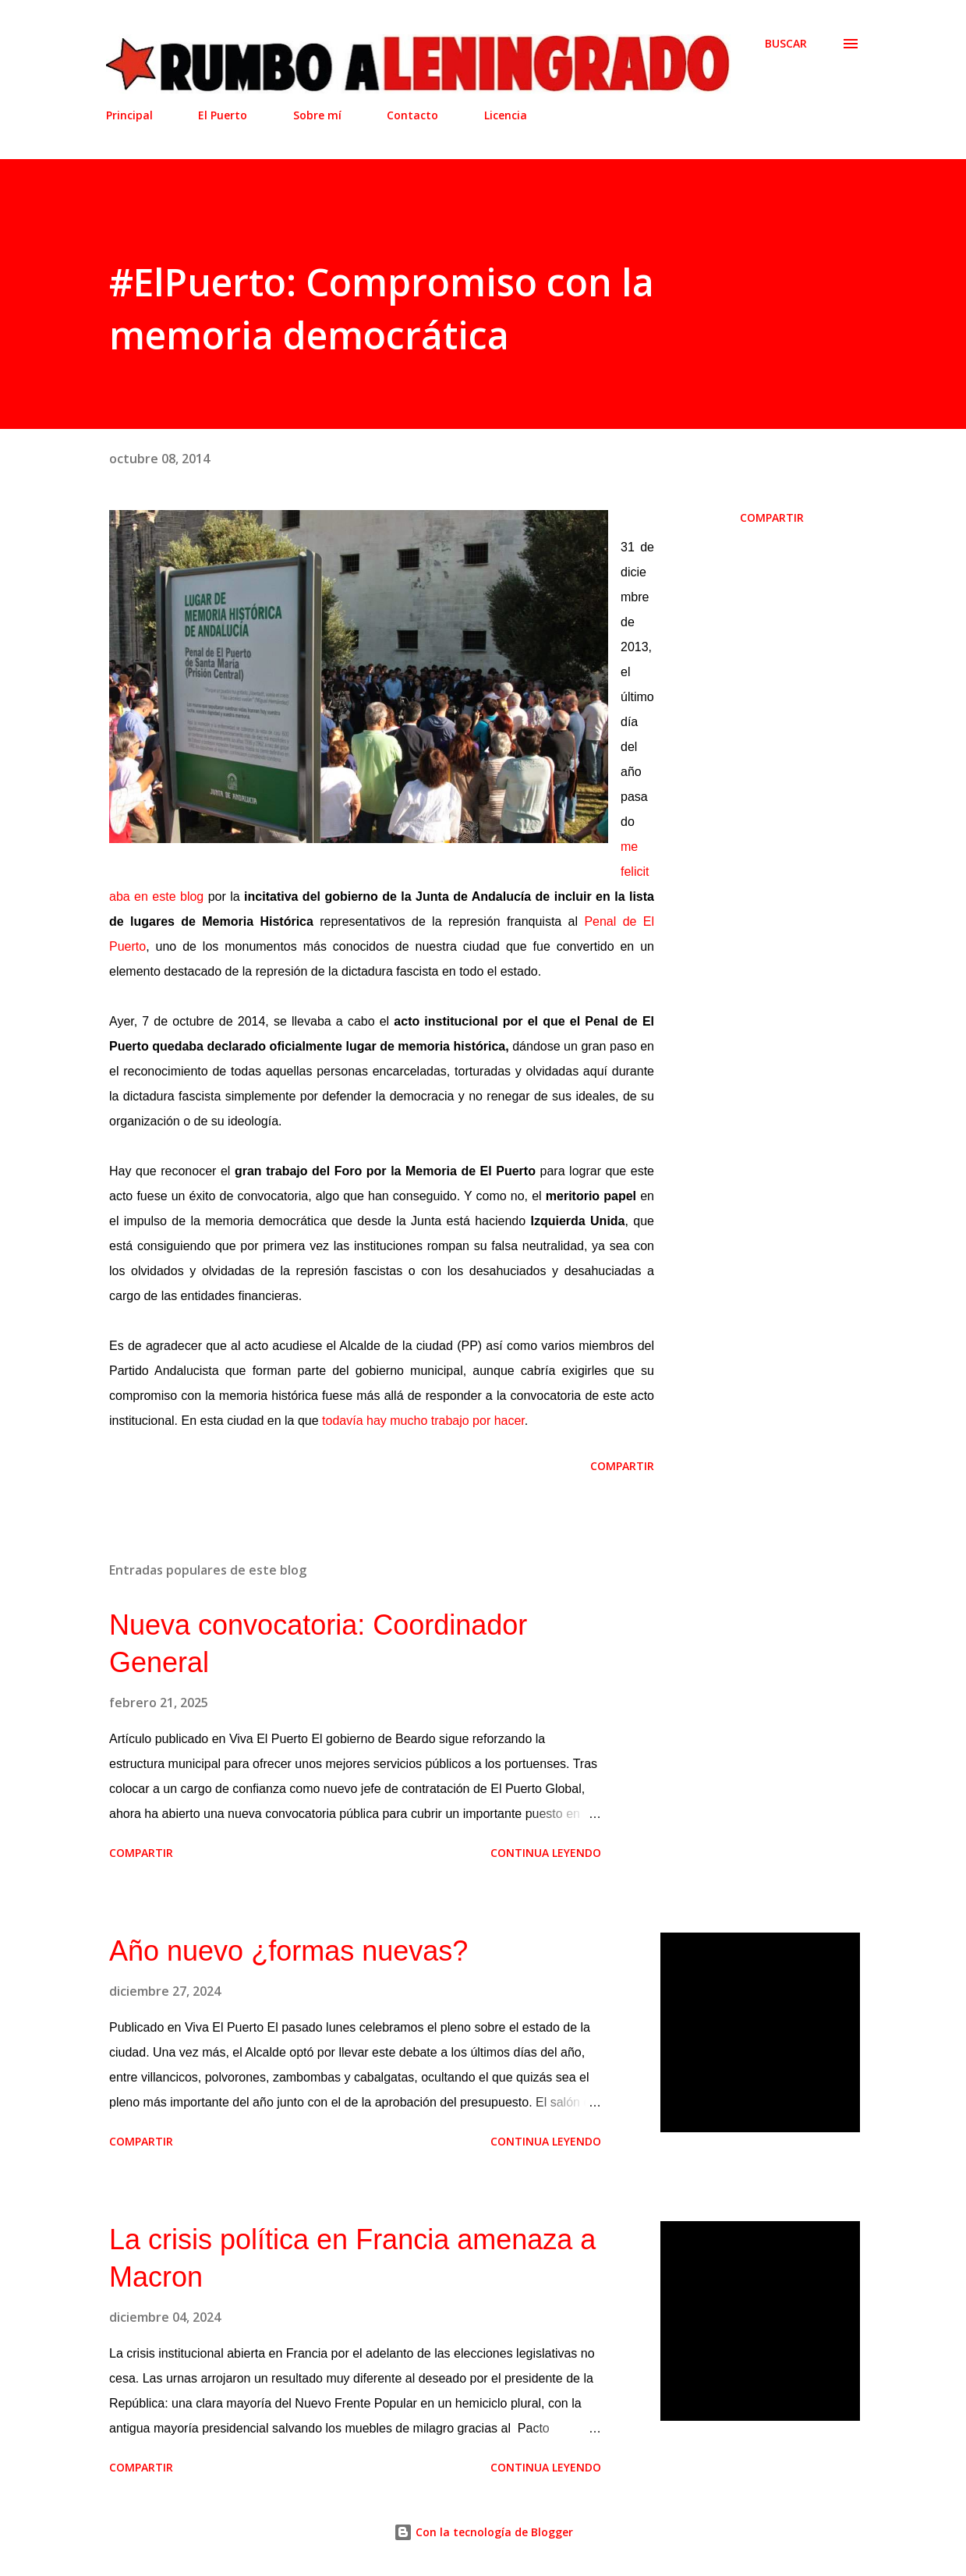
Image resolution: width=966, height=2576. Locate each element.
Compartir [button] (772, 517)
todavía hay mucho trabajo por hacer (423, 1420)
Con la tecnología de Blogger (483, 2532)
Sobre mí (317, 115)
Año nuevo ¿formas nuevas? (288, 1951)
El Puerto (222, 115)
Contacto (412, 115)
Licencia (505, 115)
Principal (129, 115)
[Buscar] (786, 43)
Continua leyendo (545, 1852)
